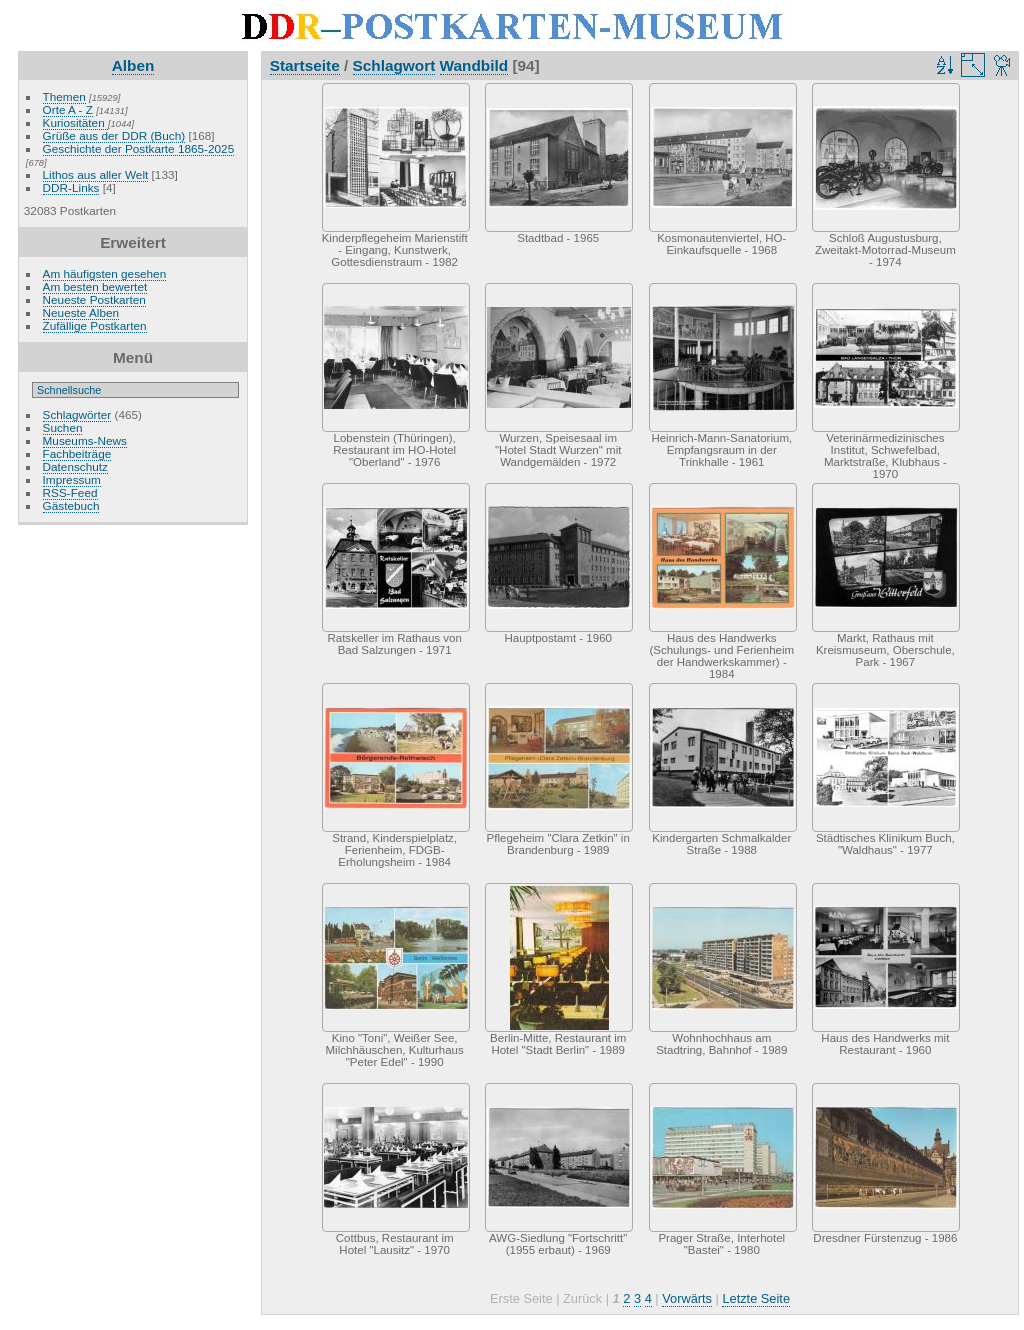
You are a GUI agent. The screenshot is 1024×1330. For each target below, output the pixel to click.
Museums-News (85, 440)
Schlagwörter (77, 414)
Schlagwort (394, 65)
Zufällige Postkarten (95, 325)
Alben (133, 65)
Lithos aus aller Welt (96, 174)
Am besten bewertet (95, 286)
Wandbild (474, 65)
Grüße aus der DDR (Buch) (114, 135)
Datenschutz (75, 466)
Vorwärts (687, 1298)
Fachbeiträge (77, 453)
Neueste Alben (81, 312)
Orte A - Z (68, 109)
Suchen (63, 427)
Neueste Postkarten (94, 299)
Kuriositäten (75, 122)
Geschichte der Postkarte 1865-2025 (139, 148)
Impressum (72, 479)
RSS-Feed (70, 492)
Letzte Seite (756, 1298)
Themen (64, 96)
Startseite (305, 65)
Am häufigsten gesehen (105, 273)
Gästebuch (71, 505)
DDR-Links (71, 187)
